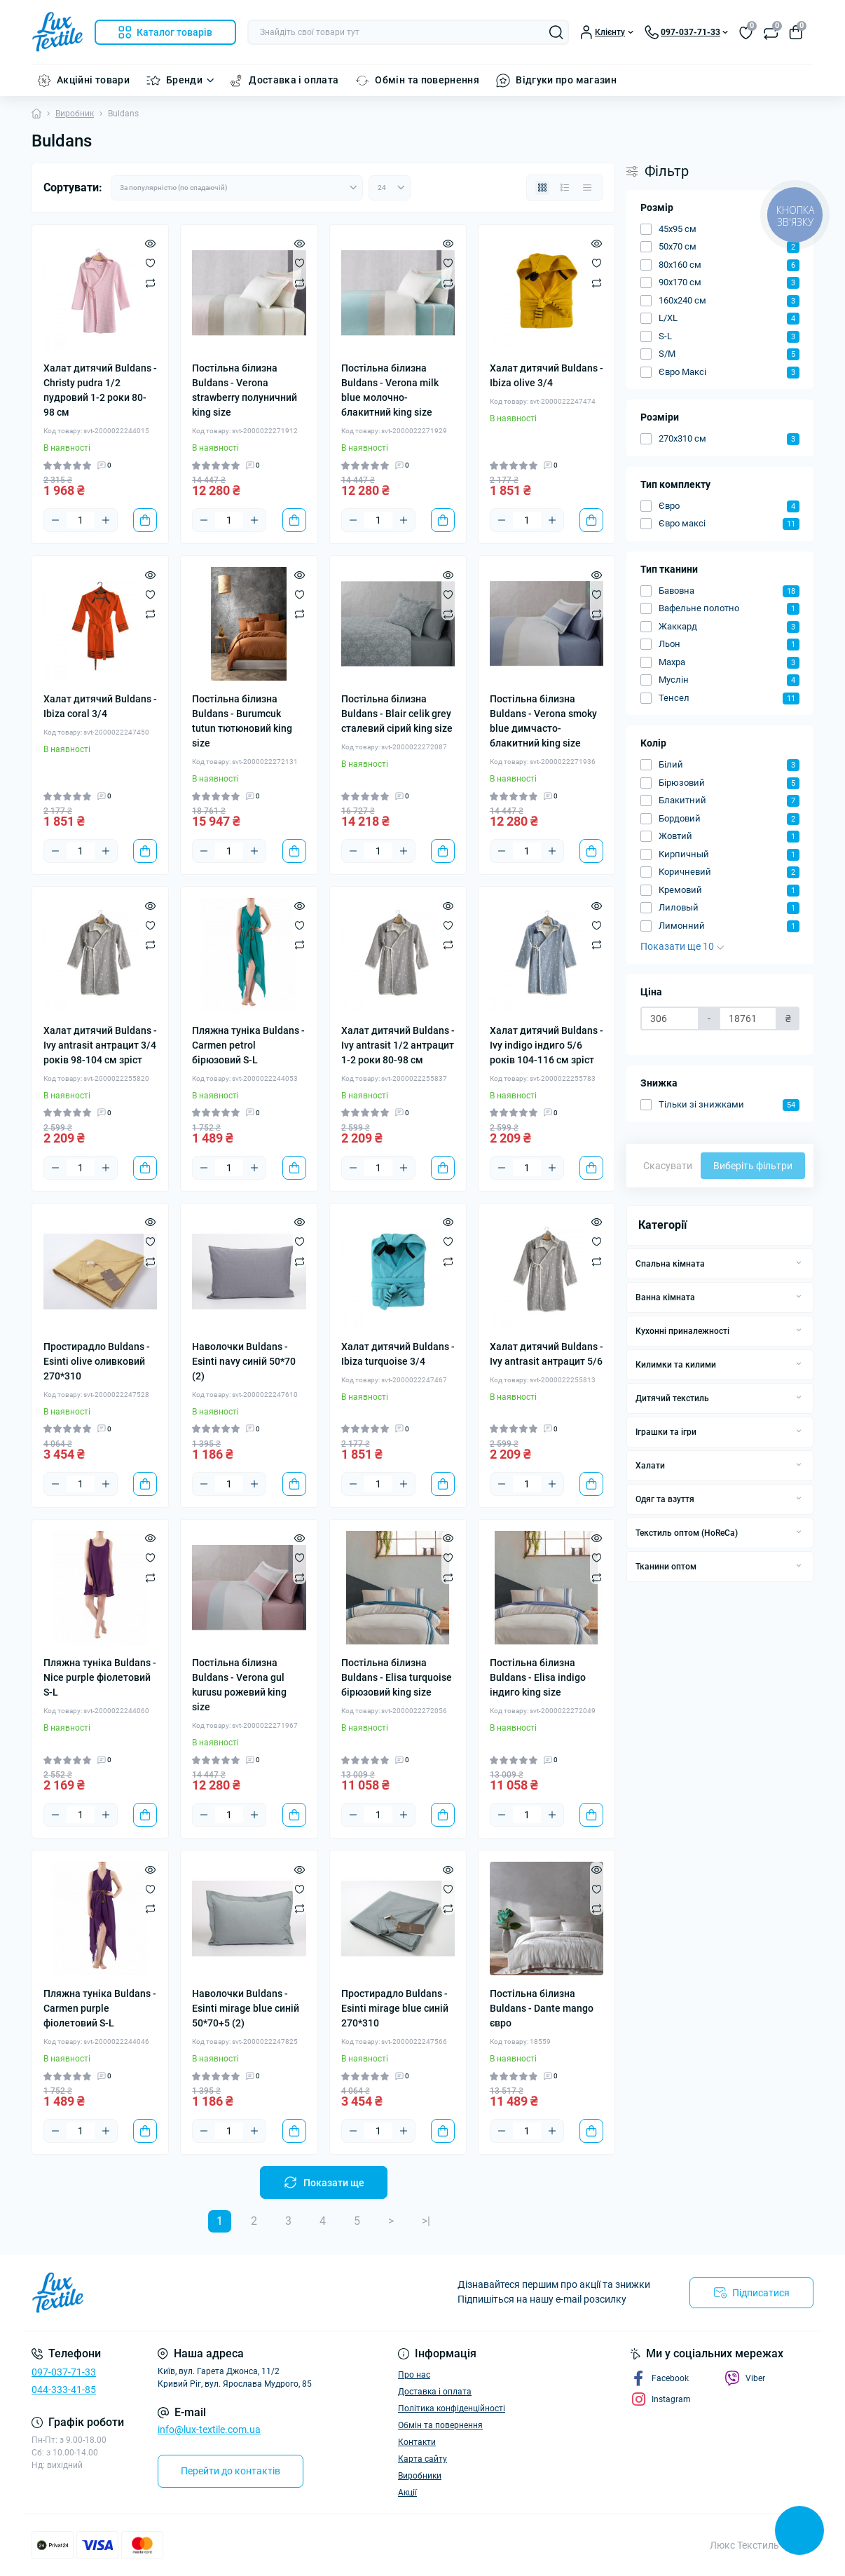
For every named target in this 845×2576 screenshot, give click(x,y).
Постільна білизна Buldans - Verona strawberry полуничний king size (244, 390)
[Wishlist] (150, 262)
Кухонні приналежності (682, 1331)
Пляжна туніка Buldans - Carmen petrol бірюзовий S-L (248, 1045)
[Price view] (587, 188)
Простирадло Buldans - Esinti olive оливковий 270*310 (96, 1361)
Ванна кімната (665, 1297)
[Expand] (798, 1263)
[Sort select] (237, 187)
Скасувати (667, 1165)
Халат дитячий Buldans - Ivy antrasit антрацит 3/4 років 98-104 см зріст (100, 1045)
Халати (650, 1466)
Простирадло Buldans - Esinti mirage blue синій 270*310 (394, 2008)
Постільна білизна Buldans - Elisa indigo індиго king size (538, 1677)
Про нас (414, 2375)
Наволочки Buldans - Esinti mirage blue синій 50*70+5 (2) (245, 2008)
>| (426, 2221)
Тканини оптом (666, 1567)
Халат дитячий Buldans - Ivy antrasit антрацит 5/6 (546, 1354)
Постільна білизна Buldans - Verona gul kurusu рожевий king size (239, 1684)
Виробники (419, 2476)
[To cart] (145, 520)
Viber (744, 2378)
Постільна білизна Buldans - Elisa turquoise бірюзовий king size (396, 1677)
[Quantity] (81, 520)
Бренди (184, 80)
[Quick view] (150, 243)
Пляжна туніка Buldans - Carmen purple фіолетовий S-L (99, 2008)
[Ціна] (669, 1018)
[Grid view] (542, 188)
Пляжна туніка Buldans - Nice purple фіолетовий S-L (99, 1677)
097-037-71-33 (64, 2372)
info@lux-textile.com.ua (209, 2429)
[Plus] (106, 520)
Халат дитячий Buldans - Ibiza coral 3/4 (100, 706)
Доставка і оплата (293, 80)
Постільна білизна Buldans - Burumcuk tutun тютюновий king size (242, 721)
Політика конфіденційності (451, 2408)
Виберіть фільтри (752, 1165)
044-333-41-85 (64, 2389)
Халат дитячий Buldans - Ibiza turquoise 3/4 (398, 1354)
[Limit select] (390, 187)
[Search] (556, 32)
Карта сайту (422, 2459)
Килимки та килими (676, 1365)
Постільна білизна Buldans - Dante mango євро (541, 2008)
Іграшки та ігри (666, 1432)
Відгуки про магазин (566, 80)
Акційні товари (93, 80)
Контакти (417, 2442)
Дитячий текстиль (672, 1398)
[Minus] (55, 520)
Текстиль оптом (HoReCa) (687, 1533)
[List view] (565, 188)
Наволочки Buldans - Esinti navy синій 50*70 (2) (244, 1361)
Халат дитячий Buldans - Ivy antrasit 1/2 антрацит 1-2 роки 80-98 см (398, 1045)
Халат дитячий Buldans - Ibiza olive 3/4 (546, 375)
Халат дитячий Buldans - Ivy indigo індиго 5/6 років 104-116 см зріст (546, 1045)
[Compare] (150, 282)
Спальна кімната (670, 1264)
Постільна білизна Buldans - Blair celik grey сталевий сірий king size (397, 713)
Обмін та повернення (427, 80)
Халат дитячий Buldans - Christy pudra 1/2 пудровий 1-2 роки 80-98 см (100, 390)
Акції (407, 2492)
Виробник (74, 113)
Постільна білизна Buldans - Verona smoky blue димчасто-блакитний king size (543, 721)
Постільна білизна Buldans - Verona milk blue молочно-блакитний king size (390, 390)
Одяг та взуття (665, 1499)
